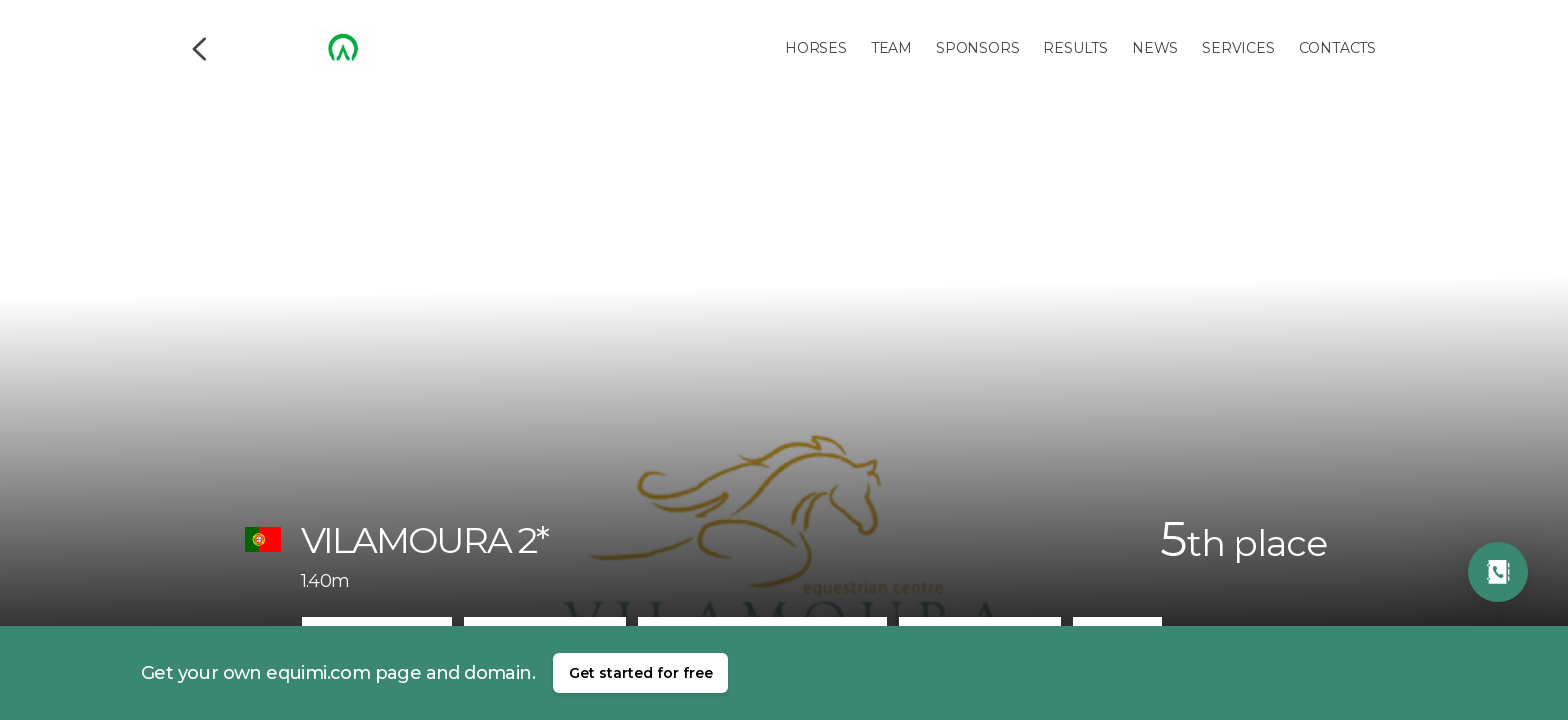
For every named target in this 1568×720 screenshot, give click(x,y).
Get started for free (641, 673)
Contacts (1337, 48)
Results (1075, 48)
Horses (816, 48)
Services (1238, 48)
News (1155, 48)
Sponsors (977, 48)
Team (891, 48)
